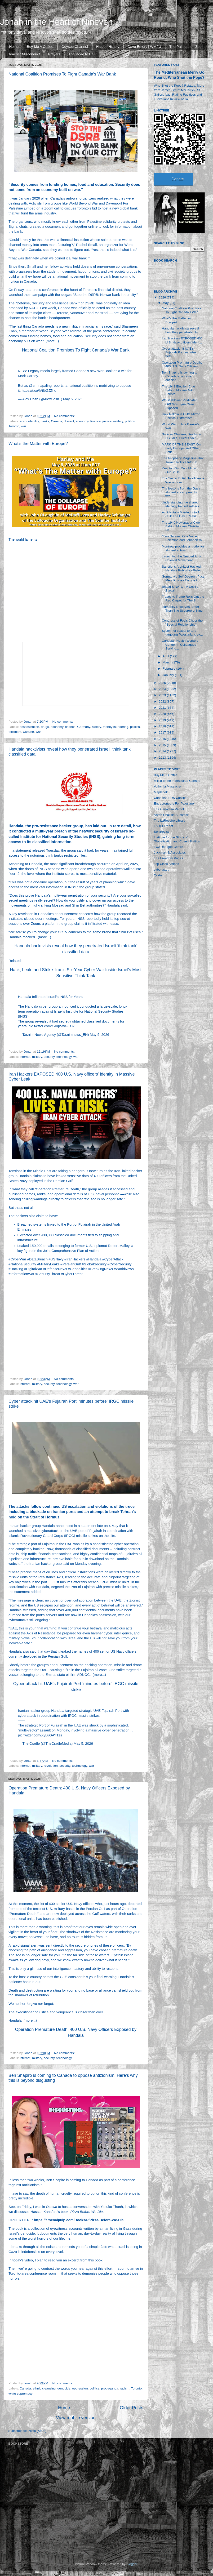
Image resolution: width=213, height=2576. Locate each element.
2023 (163, 695)
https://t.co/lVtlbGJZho (39, 390)
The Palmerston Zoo (185, 46)
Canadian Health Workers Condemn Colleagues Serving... (180, 644)
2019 (163, 720)
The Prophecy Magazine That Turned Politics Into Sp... (183, 460)
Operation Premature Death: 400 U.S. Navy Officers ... (182, 364)
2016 (163, 739)
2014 (163, 751)
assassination (29, 727)
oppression (80, 2388)
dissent (69, 421)
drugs (45, 727)
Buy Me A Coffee (40, 46)
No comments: (64, 416)
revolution (51, 1765)
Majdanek (161, 792)
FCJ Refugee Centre (168, 847)
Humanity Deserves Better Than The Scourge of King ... (182, 610)
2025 (163, 683)
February (169, 668)
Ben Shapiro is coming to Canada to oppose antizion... (179, 376)
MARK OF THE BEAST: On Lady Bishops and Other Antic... (181, 448)
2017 (163, 732)
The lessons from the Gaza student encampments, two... (181, 492)
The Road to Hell (82, 54)
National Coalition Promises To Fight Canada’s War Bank (62, 74)
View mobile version (76, 2417)
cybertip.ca (161, 869)
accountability (29, 421)
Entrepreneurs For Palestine (174, 803)
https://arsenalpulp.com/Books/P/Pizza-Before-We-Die (79, 2220)
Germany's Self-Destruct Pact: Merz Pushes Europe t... (183, 578)
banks (45, 421)
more (51, 341)
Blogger (131, 2564)
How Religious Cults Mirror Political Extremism (181, 416)
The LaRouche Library (170, 820)
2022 (163, 701)
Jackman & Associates (170, 852)
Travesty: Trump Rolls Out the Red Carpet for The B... (183, 598)
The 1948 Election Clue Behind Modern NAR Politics (178, 390)
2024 (163, 689)
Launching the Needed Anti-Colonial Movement (181, 558)
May (166, 303)
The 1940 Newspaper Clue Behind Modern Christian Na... (181, 526)
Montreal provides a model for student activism (183, 548)
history (96, 727)
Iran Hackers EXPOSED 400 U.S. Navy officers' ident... (182, 340)
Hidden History (107, 46)
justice (106, 421)
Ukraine (28, 732)
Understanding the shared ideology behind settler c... (182, 504)
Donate (178, 179)
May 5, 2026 (73, 399)
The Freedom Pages (168, 858)
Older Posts (131, 2407)
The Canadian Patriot (169, 809)
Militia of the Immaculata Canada (177, 781)
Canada (56, 421)
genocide (63, 2388)
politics (130, 421)
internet (25, 1057)
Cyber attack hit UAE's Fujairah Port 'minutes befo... (179, 352)
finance (95, 421)
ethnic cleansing (44, 2388)
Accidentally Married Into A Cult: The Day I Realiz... (181, 514)
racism (124, 2388)
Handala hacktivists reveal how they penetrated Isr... (181, 330)
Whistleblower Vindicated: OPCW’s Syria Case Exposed (180, 403)
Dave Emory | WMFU (144, 46)
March (167, 662)
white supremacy (20, 2393)
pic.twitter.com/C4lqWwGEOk (52, 1026)
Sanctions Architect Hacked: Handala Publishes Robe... (182, 568)
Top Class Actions (166, 864)
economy (82, 421)
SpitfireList (161, 831)
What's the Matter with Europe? (38, 443)
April (166, 656)
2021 (163, 707)
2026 (163, 297)
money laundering (115, 727)
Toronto (14, 426)
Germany (83, 727)
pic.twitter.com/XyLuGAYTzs (40, 1735)
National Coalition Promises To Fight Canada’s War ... (181, 310)
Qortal (158, 875)
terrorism (15, 732)
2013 (163, 757)
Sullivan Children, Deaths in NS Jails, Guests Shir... (181, 436)
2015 (163, 745)
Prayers (54, 54)
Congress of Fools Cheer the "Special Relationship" (182, 622)
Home (14, 46)
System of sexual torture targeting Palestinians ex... (182, 632)
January (169, 675)
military (118, 421)
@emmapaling (40, 385)
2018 (163, 726)
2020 (163, 714)
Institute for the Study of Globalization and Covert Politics (177, 839)
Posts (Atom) (37, 2431)
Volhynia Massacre (167, 786)
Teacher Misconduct (24, 54)
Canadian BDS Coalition (171, 798)
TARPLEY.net (163, 826)
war (23, 426)
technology (63, 1057)
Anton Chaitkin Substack (171, 815)
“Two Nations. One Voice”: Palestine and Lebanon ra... (183, 538)
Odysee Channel (75, 46)
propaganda (109, 2388)
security (49, 1057)
